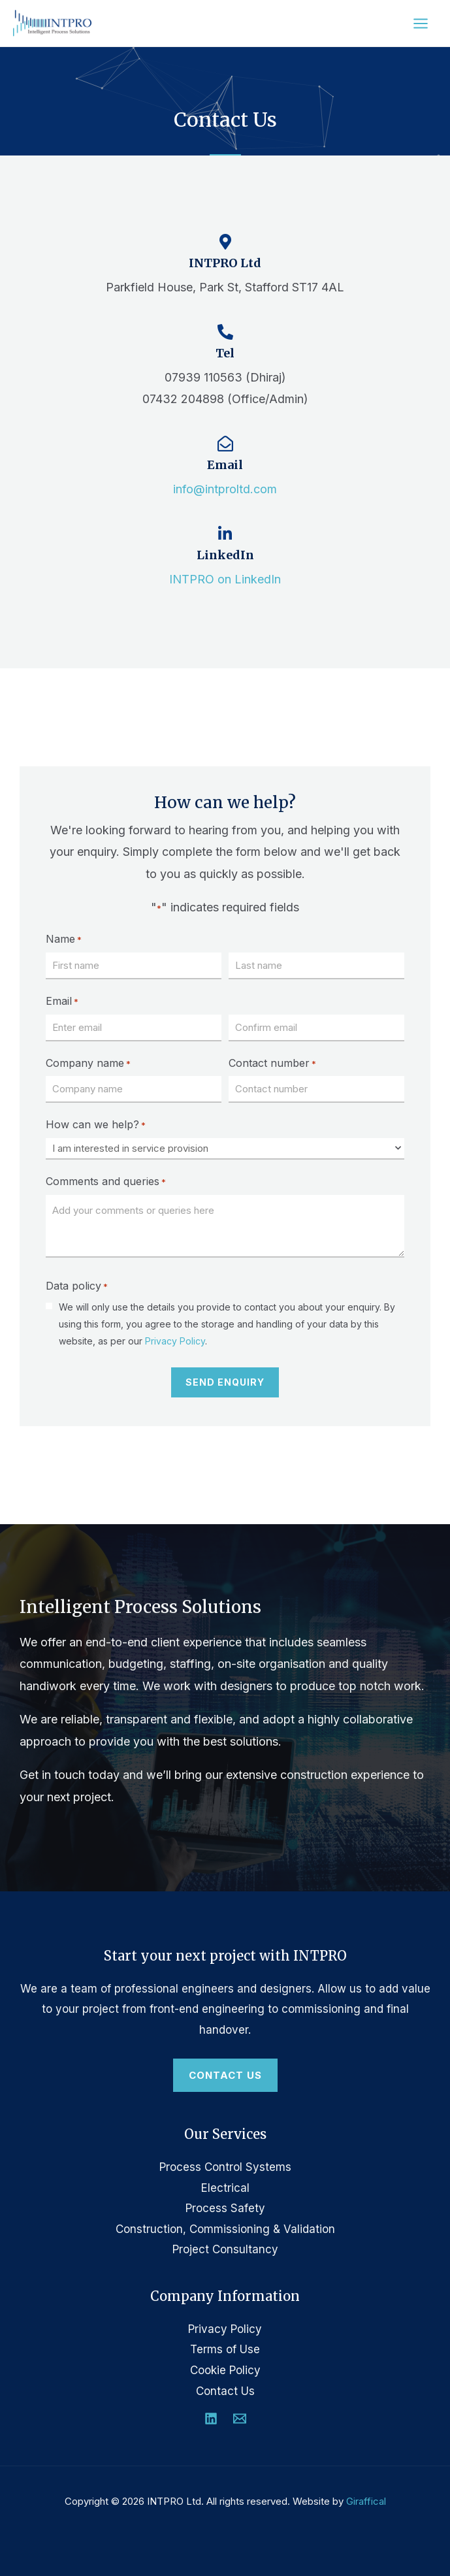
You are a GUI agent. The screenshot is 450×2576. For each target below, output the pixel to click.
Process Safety (225, 2208)
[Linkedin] (210, 2418)
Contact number (272, 1063)
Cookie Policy (225, 2370)
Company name (88, 1063)
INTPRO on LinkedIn (225, 579)
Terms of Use (225, 2349)
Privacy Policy (175, 1340)
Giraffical (366, 2501)
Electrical (225, 2187)
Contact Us (225, 2391)
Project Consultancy (225, 2249)
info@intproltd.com (225, 489)
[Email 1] (239, 2418)
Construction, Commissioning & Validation (225, 2229)
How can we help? (96, 1125)
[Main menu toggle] (420, 23)
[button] (225, 2076)
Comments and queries (106, 1182)
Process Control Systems (225, 2167)
